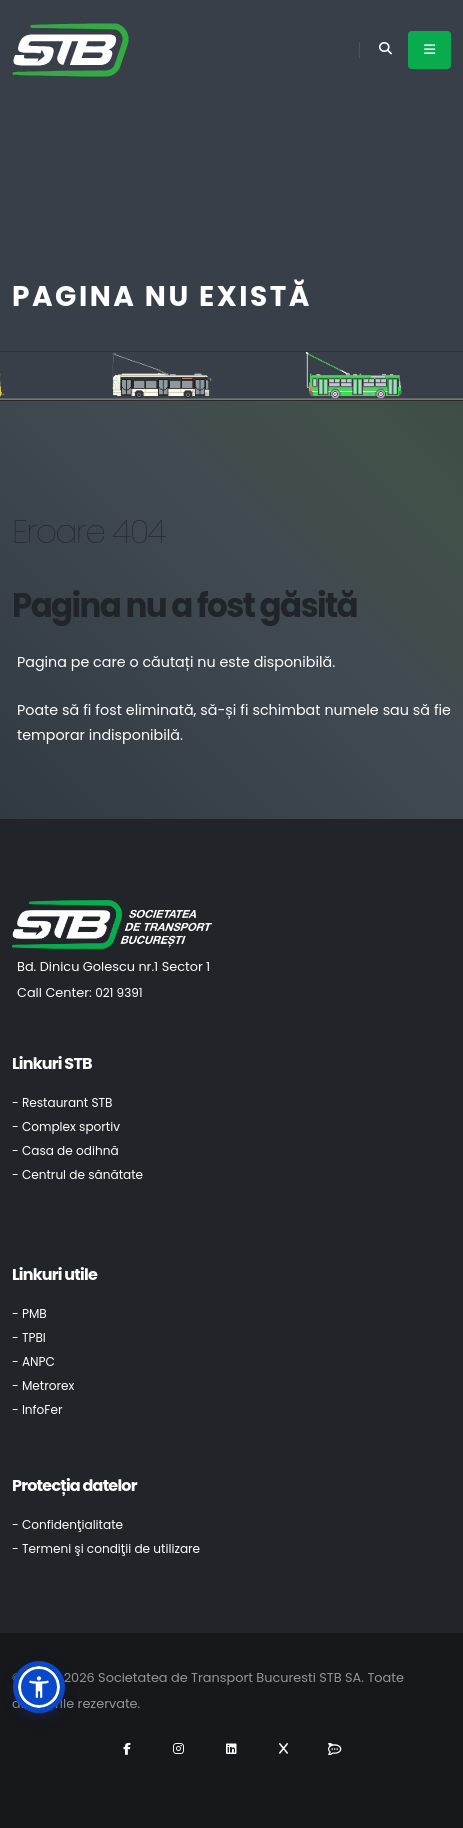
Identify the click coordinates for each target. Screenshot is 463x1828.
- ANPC (33, 1361)
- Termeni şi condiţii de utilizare (106, 1548)
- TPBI (29, 1337)
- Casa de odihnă (65, 1150)
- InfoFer (37, 1409)
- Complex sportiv (66, 1126)
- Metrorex (43, 1385)
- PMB (29, 1313)
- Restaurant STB (62, 1102)
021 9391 (119, 992)
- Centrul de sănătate (77, 1174)
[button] (39, 1687)
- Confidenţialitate (67, 1524)
